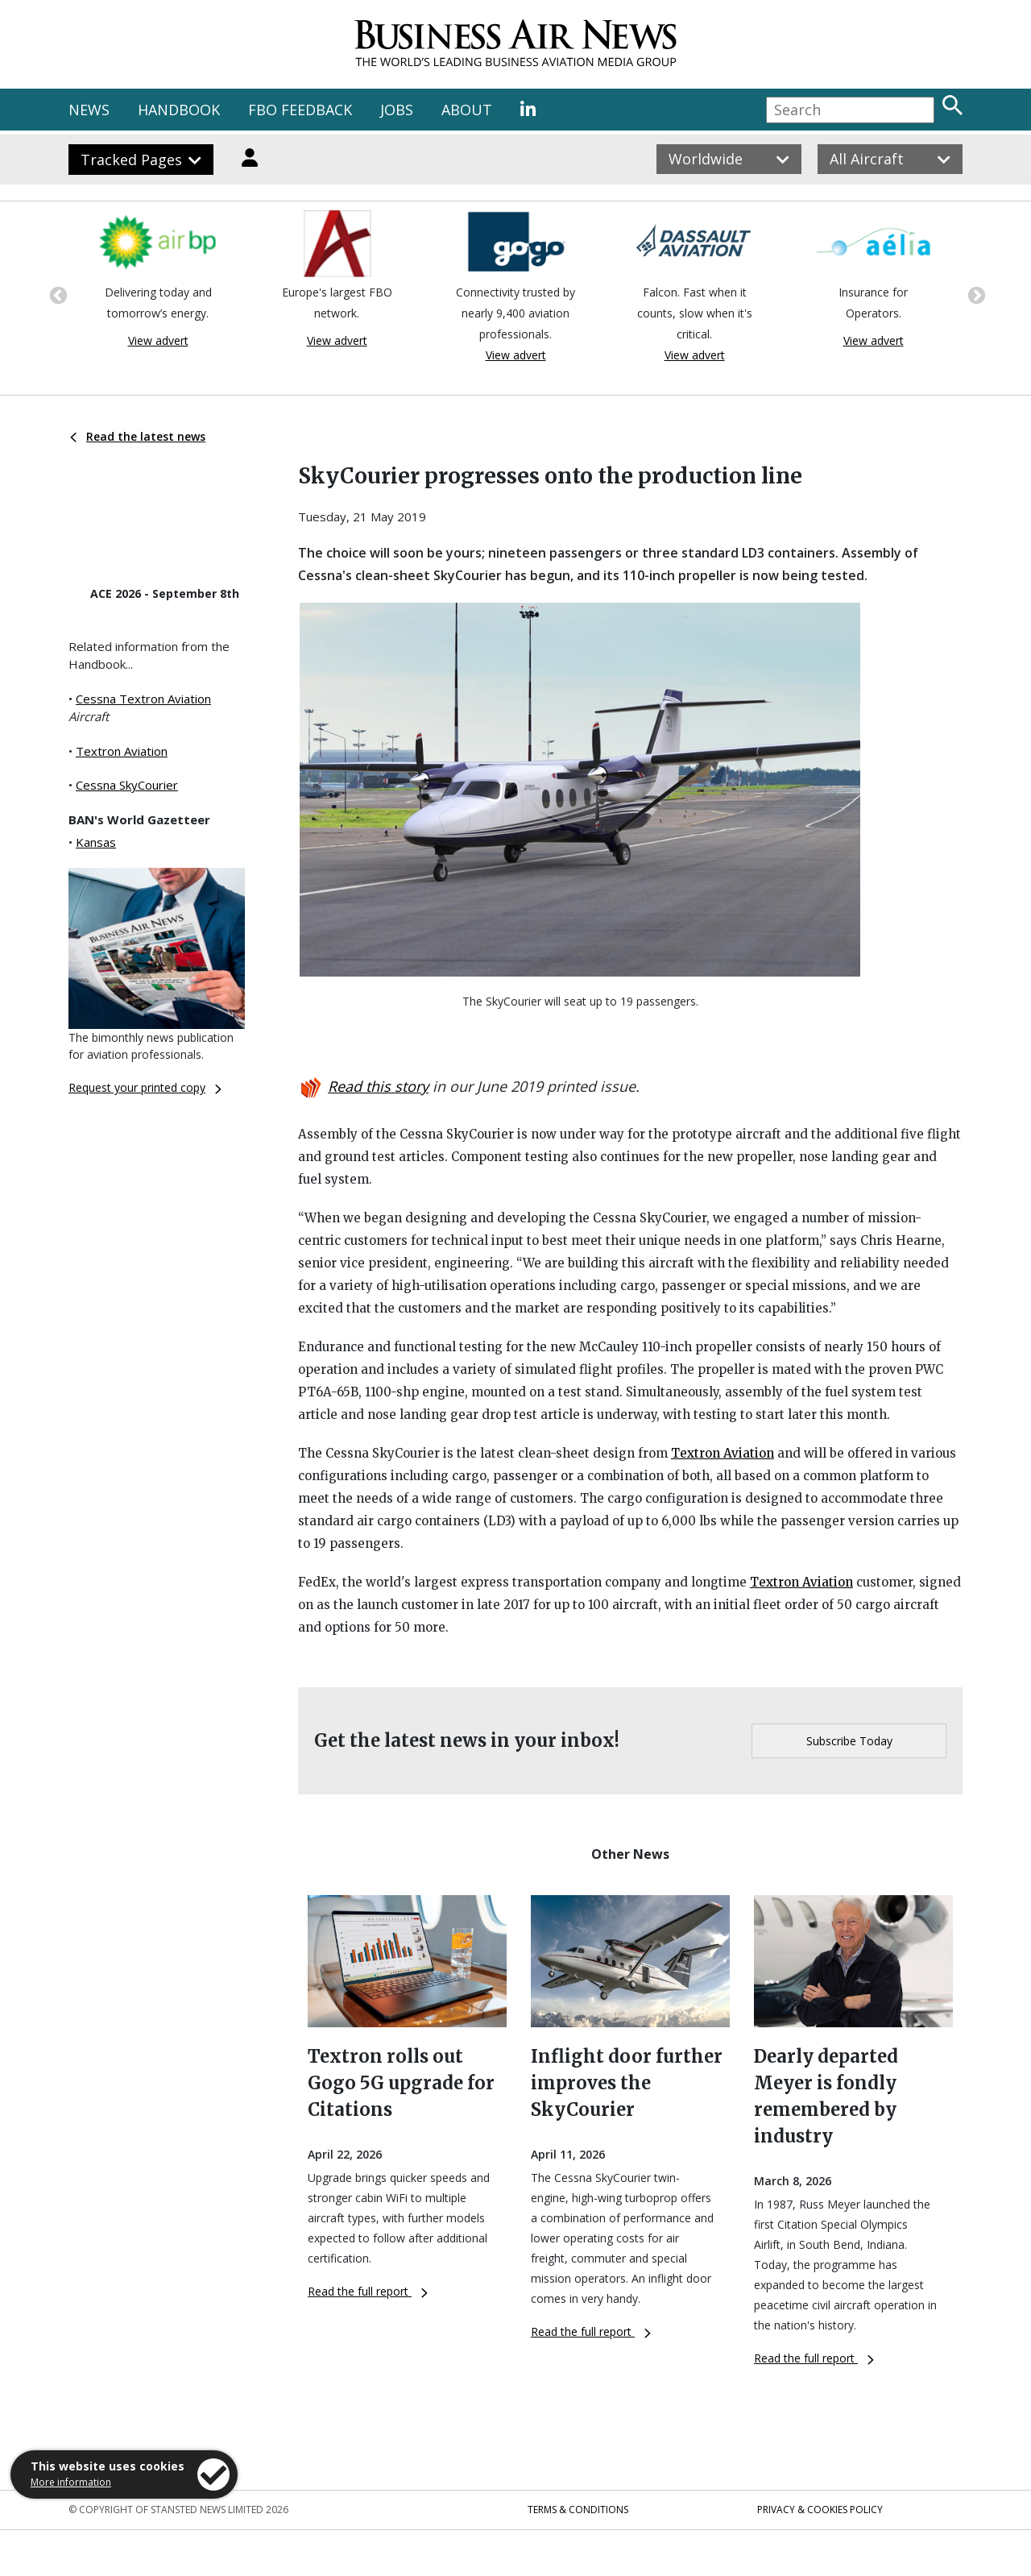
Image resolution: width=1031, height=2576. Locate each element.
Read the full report (368, 2291)
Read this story (378, 1086)
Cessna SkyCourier (127, 785)
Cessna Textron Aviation (143, 699)
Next (975, 294)
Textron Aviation (122, 751)
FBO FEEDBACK (300, 109)
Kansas (96, 842)
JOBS (396, 109)
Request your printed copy (145, 1087)
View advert (158, 340)
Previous (56, 294)
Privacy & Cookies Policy (820, 2509)
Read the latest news (137, 436)
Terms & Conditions (578, 2509)
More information (71, 2482)
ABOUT (466, 109)
